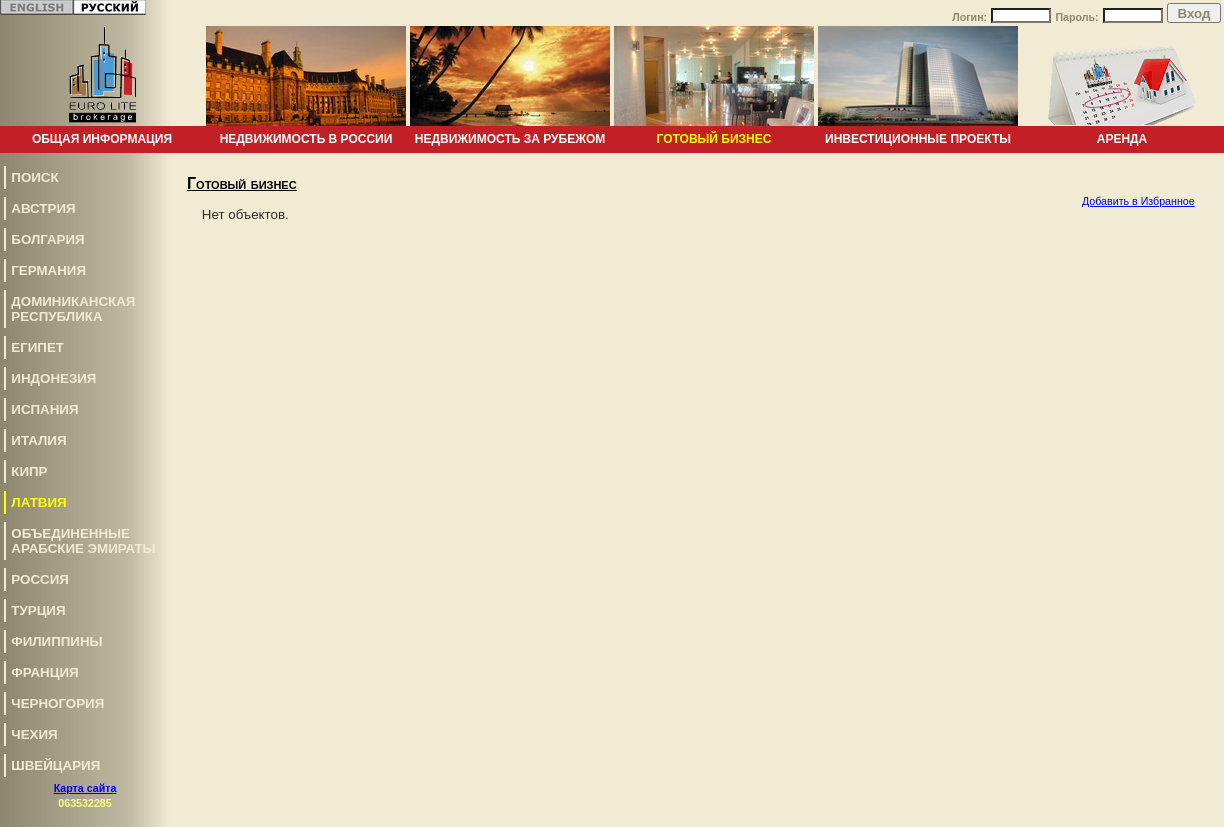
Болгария (47, 239)
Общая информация (102, 139)
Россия (40, 579)
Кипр (29, 471)
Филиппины (56, 641)
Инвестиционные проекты (918, 139)
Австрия (43, 208)
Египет (37, 347)
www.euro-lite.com (1177, 731)
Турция (38, 610)
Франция (44, 672)
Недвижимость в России (306, 139)
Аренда (1122, 139)
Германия (48, 270)
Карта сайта (85, 788)
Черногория (57, 703)
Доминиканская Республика (73, 309)
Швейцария (55, 765)
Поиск (34, 177)
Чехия (34, 734)
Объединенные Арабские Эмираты (83, 541)
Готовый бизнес (714, 139)
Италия (38, 440)
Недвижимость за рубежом (510, 139)
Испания (44, 409)
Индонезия (53, 378)
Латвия (38, 502)
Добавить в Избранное (1138, 201)
